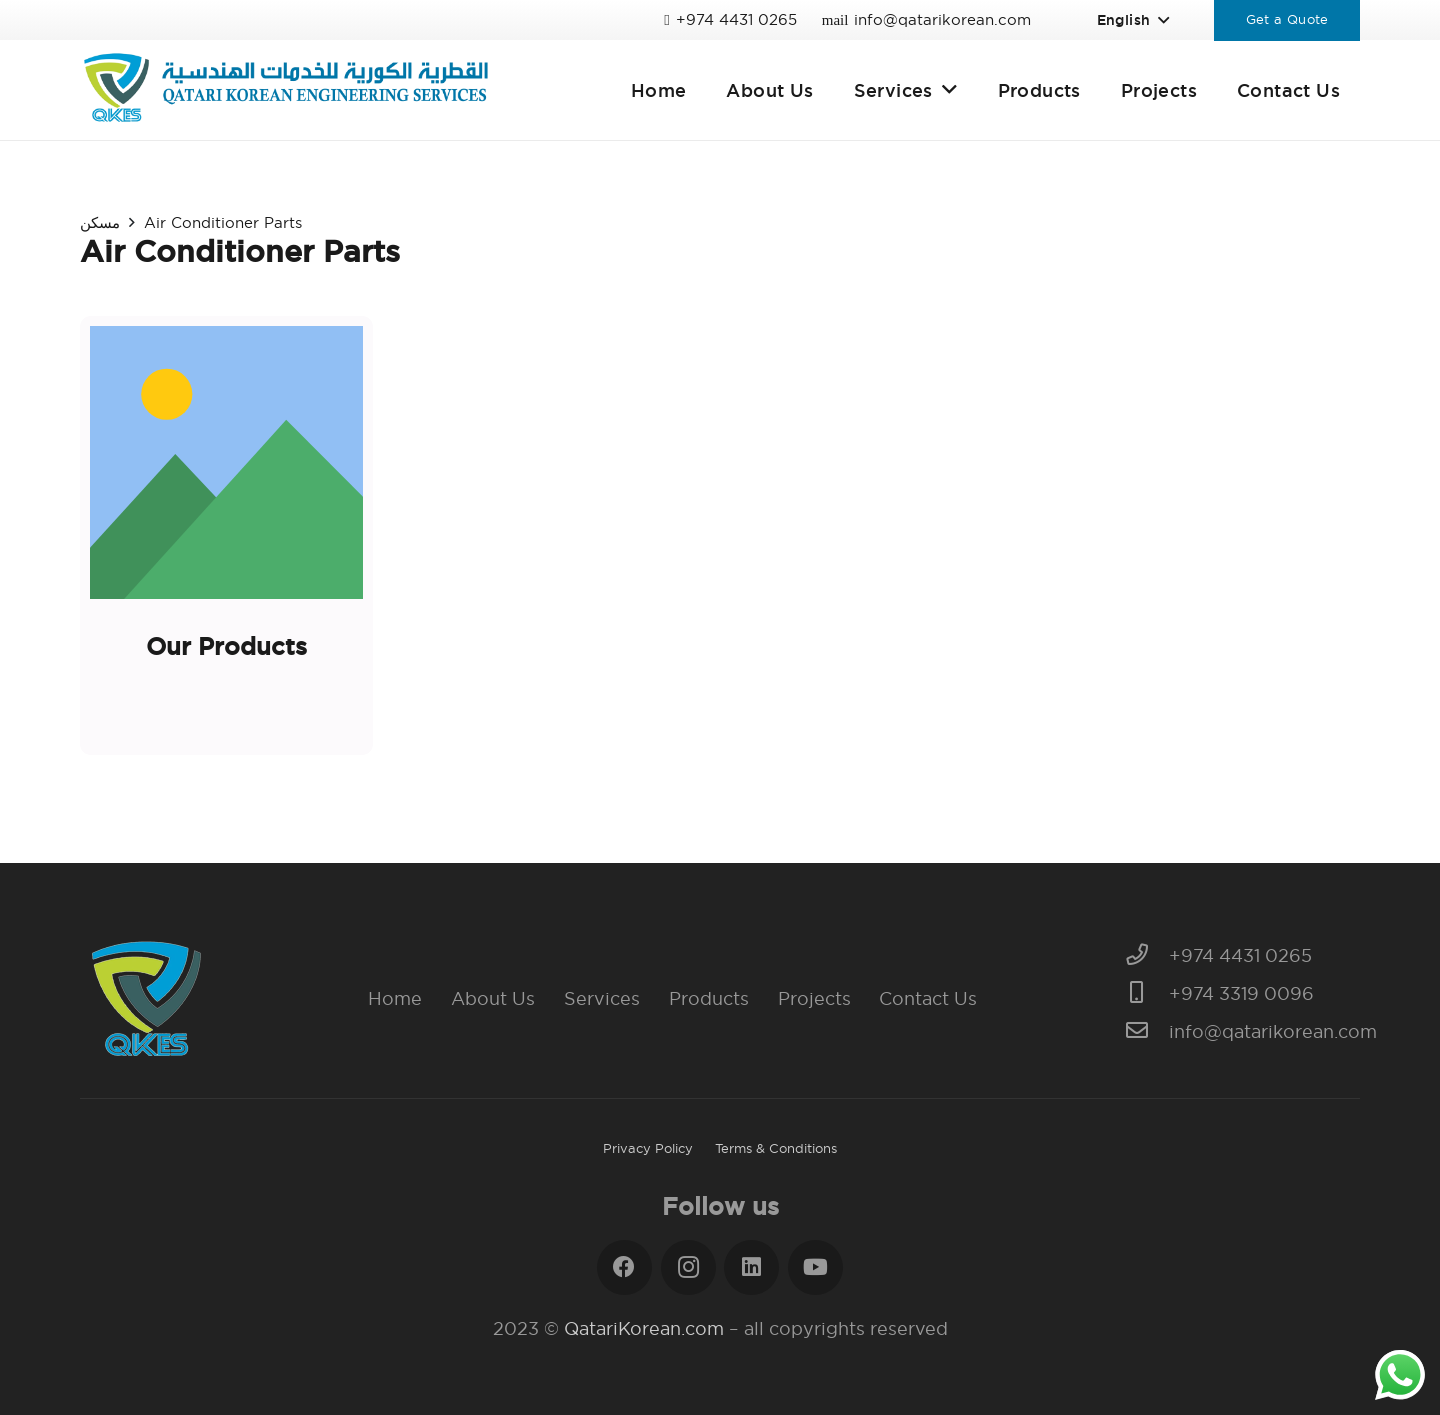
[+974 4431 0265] (1147, 956)
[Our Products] (226, 535)
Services (602, 998)
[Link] (285, 90)
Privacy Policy (648, 1148)
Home (395, 998)
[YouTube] (815, 1267)
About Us (493, 998)
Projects (814, 998)
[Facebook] (624, 1267)
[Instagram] (688, 1267)
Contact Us (928, 998)
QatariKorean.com (644, 1328)
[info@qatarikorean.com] (1147, 1032)
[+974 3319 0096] (1147, 994)
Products (709, 998)
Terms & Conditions (776, 1148)
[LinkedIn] (751, 1267)
